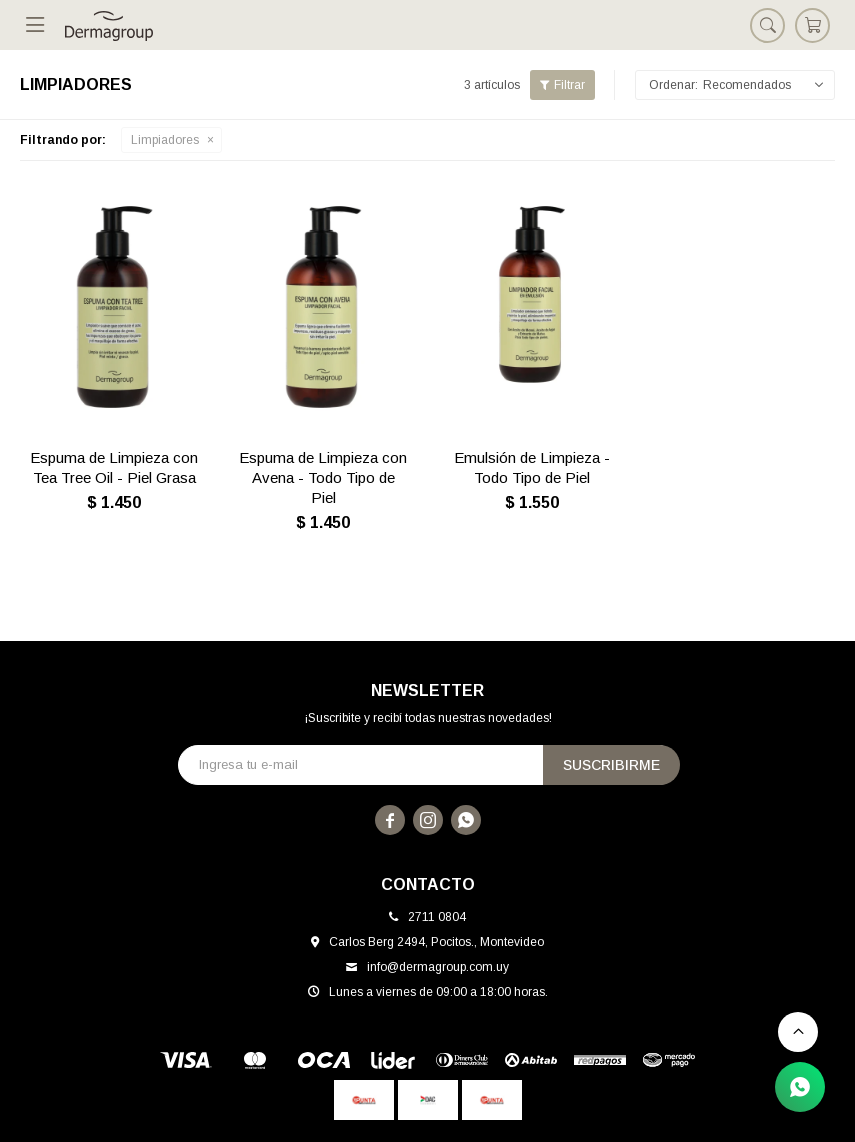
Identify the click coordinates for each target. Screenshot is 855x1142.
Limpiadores (165, 140)
